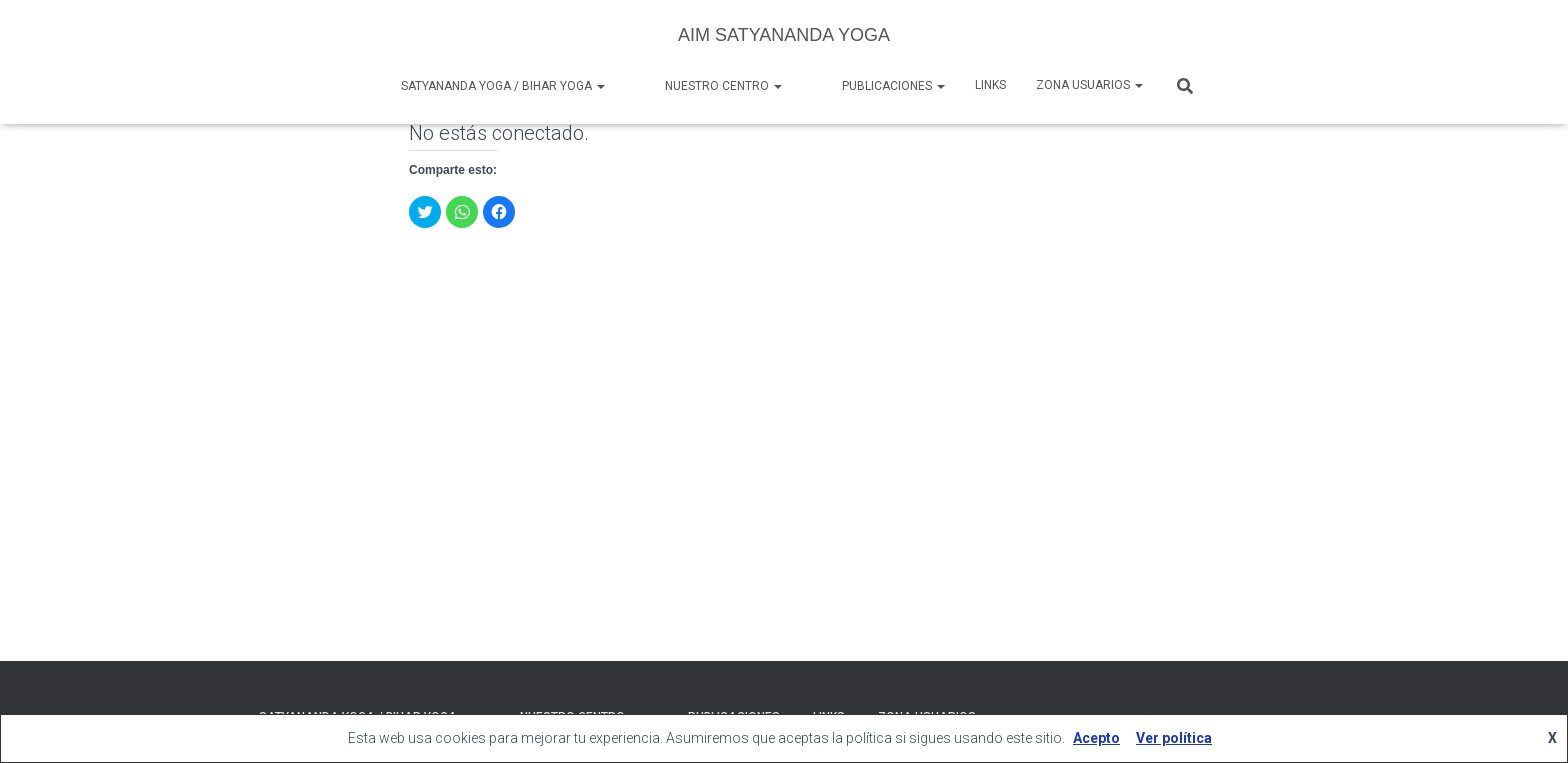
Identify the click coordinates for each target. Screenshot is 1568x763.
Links (990, 85)
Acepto (1096, 738)
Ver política (1174, 738)
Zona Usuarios (1089, 85)
